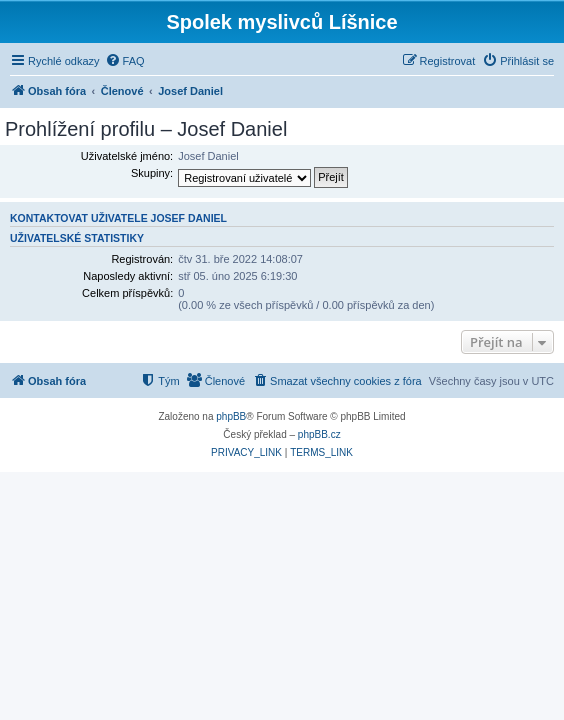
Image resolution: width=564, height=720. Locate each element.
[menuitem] (125, 61)
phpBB (231, 416)
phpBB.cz (319, 434)
